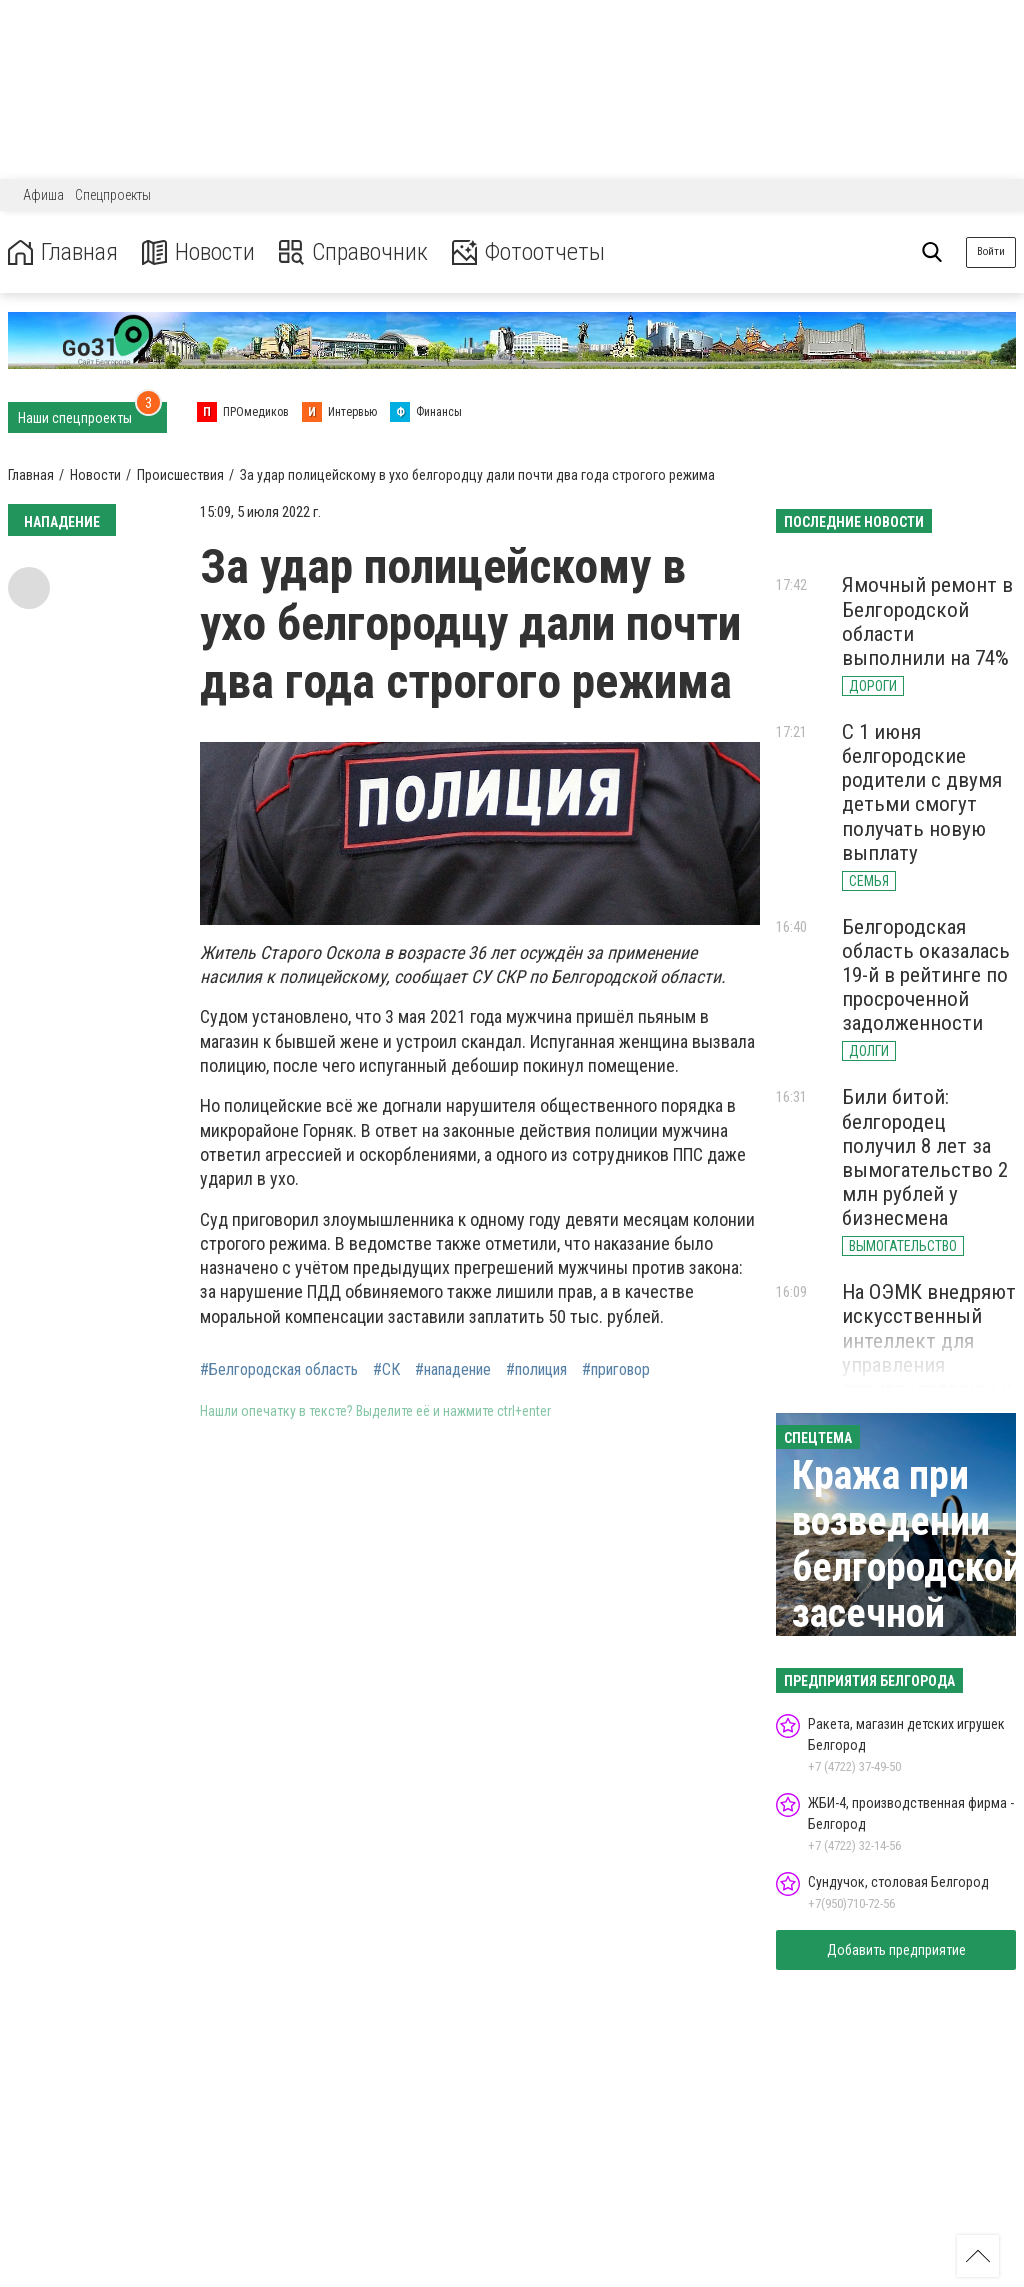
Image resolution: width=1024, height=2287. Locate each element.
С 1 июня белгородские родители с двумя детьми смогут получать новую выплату (922, 792)
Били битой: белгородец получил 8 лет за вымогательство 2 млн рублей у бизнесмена (925, 1157)
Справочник (353, 252)
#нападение (453, 1370)
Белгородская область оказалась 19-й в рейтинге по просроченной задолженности (926, 975)
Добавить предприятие (896, 1950)
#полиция (536, 1370)
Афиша (43, 195)
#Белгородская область (279, 1370)
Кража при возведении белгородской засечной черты (907, 1567)
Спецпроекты (113, 195)
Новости (198, 252)
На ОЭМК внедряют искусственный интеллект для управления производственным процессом (931, 1352)
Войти (991, 251)
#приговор (616, 1370)
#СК (386, 1370)
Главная (63, 252)
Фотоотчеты (528, 252)
